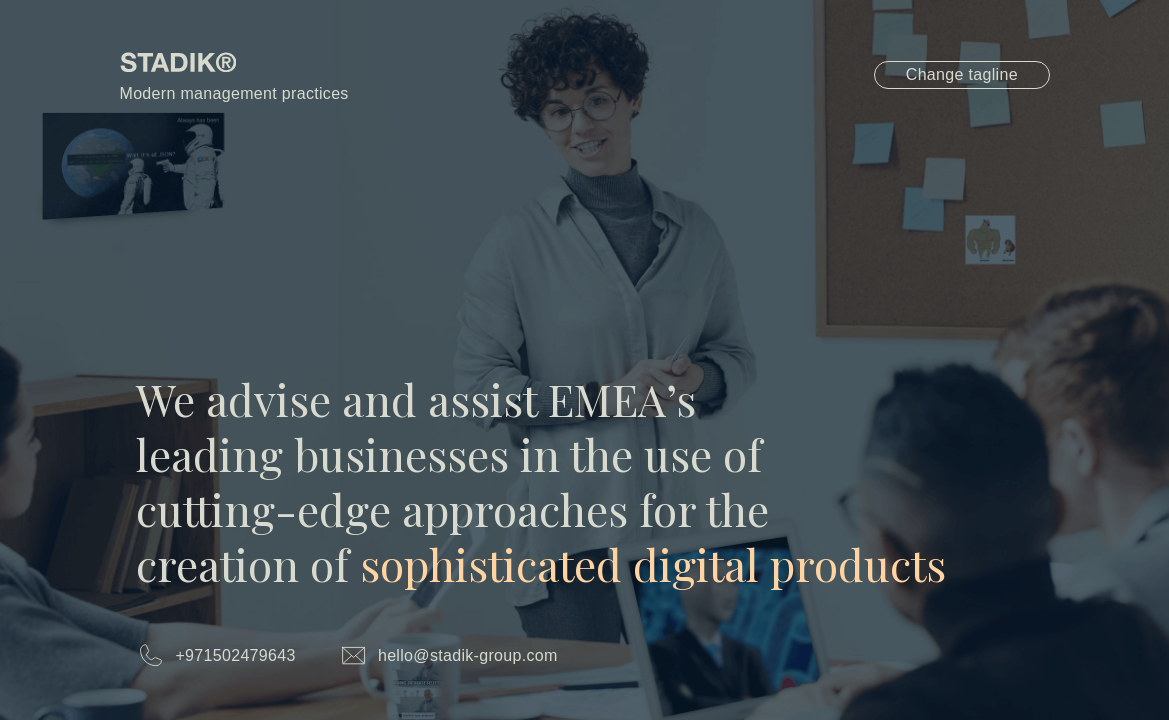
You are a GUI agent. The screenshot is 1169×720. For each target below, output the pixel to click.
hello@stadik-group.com (468, 655)
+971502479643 (235, 655)
